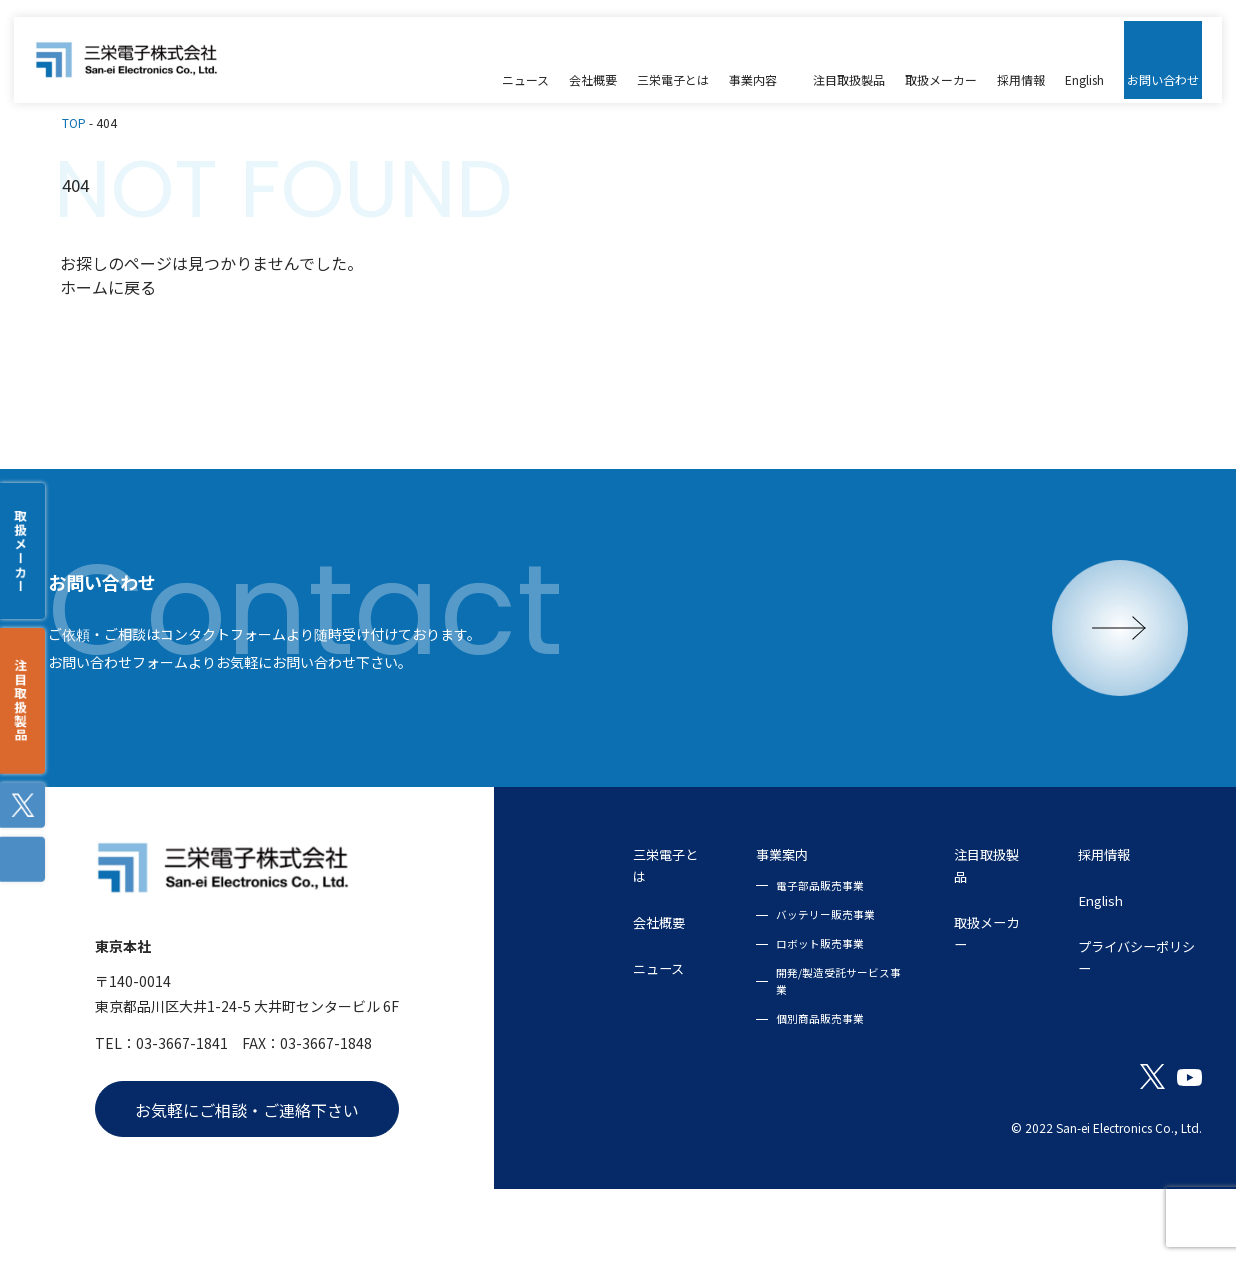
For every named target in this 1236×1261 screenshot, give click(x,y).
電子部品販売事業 (751, 941)
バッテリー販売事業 (757, 971)
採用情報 (1080, 909)
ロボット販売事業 (751, 1001)
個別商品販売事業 (751, 1079)
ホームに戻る (108, 276)
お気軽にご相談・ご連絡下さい (247, 1174)
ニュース (565, 1029)
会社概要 (566, 981)
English (1074, 957)
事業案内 (715, 909)
